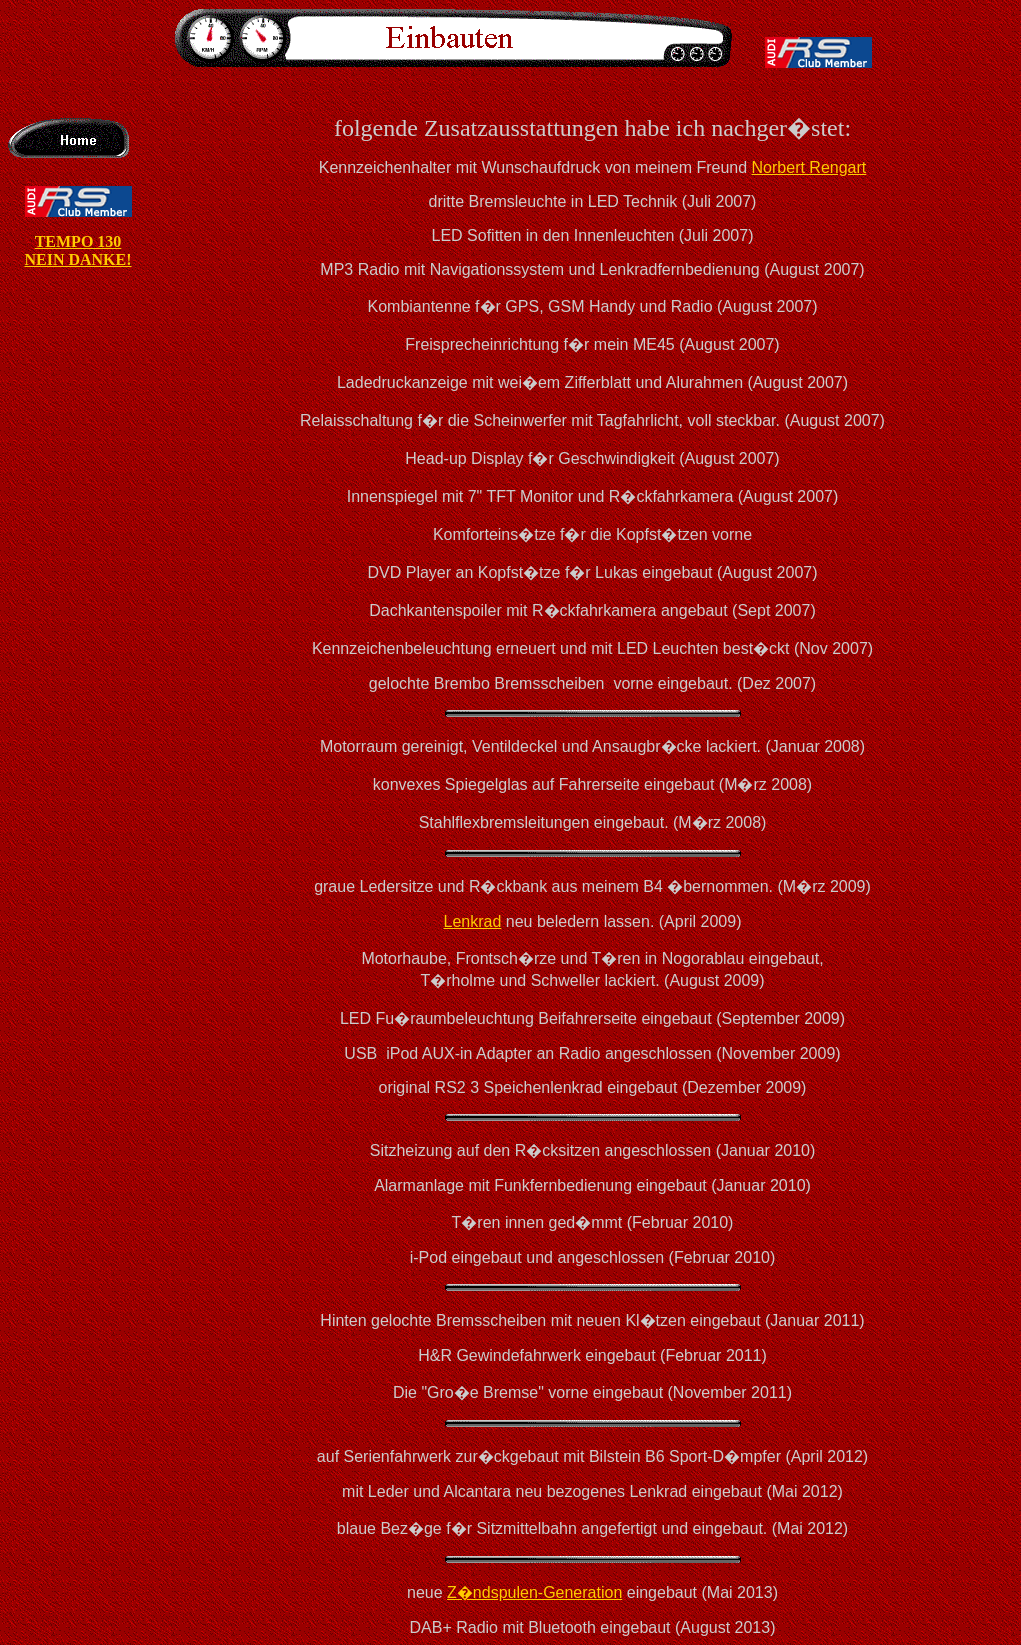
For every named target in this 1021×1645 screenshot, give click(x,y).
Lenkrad (473, 921)
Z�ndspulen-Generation (534, 1592)
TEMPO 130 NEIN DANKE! (77, 250)
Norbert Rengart (809, 167)
